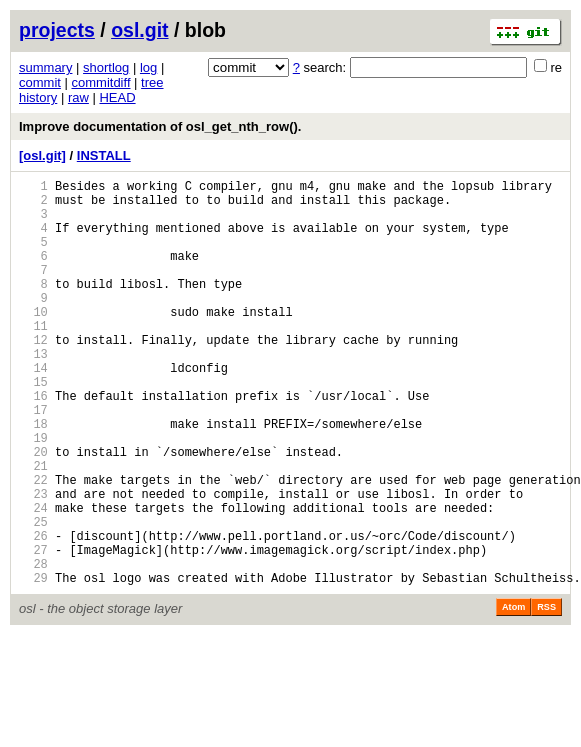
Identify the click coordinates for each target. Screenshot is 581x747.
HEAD (117, 97)
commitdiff (101, 82)
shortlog (106, 67)
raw (78, 97)
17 (33, 460)
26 (33, 613)
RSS (546, 694)
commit (40, 82)
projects (57, 30)
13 (33, 392)
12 (33, 375)
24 (33, 579)
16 (33, 443)
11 (33, 358)
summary (45, 67)
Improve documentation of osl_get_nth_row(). (160, 126)
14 (33, 409)
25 (33, 596)
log (148, 67)
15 (33, 426)
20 (33, 511)
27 (33, 630)
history (38, 97)
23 (33, 562)
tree (152, 82)
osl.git (139, 30)
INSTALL (104, 155)
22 (33, 545)
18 (33, 477)
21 (33, 528)
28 (33, 647)
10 (33, 341)
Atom (513, 694)
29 (33, 664)
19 (33, 494)
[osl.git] (42, 155)
